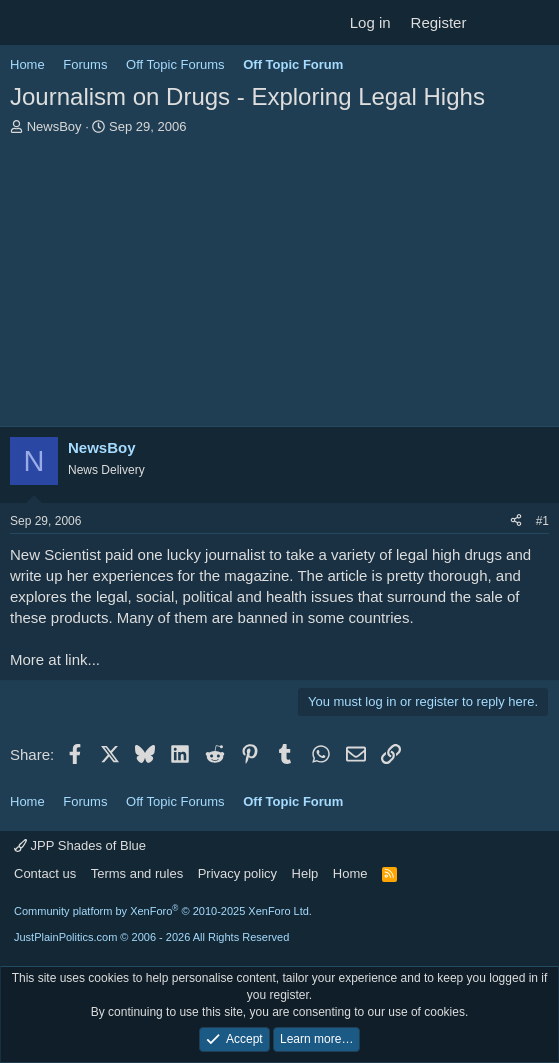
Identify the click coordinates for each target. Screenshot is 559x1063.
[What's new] (495, 22)
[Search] (535, 22)
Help (305, 873)
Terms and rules (137, 873)
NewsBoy (54, 126)
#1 (542, 521)
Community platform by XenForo (163, 911)
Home (350, 873)
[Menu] (27, 23)
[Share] (516, 521)
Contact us (45, 873)
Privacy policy (237, 873)
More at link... (55, 659)
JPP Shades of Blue (80, 845)
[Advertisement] (279, 286)
